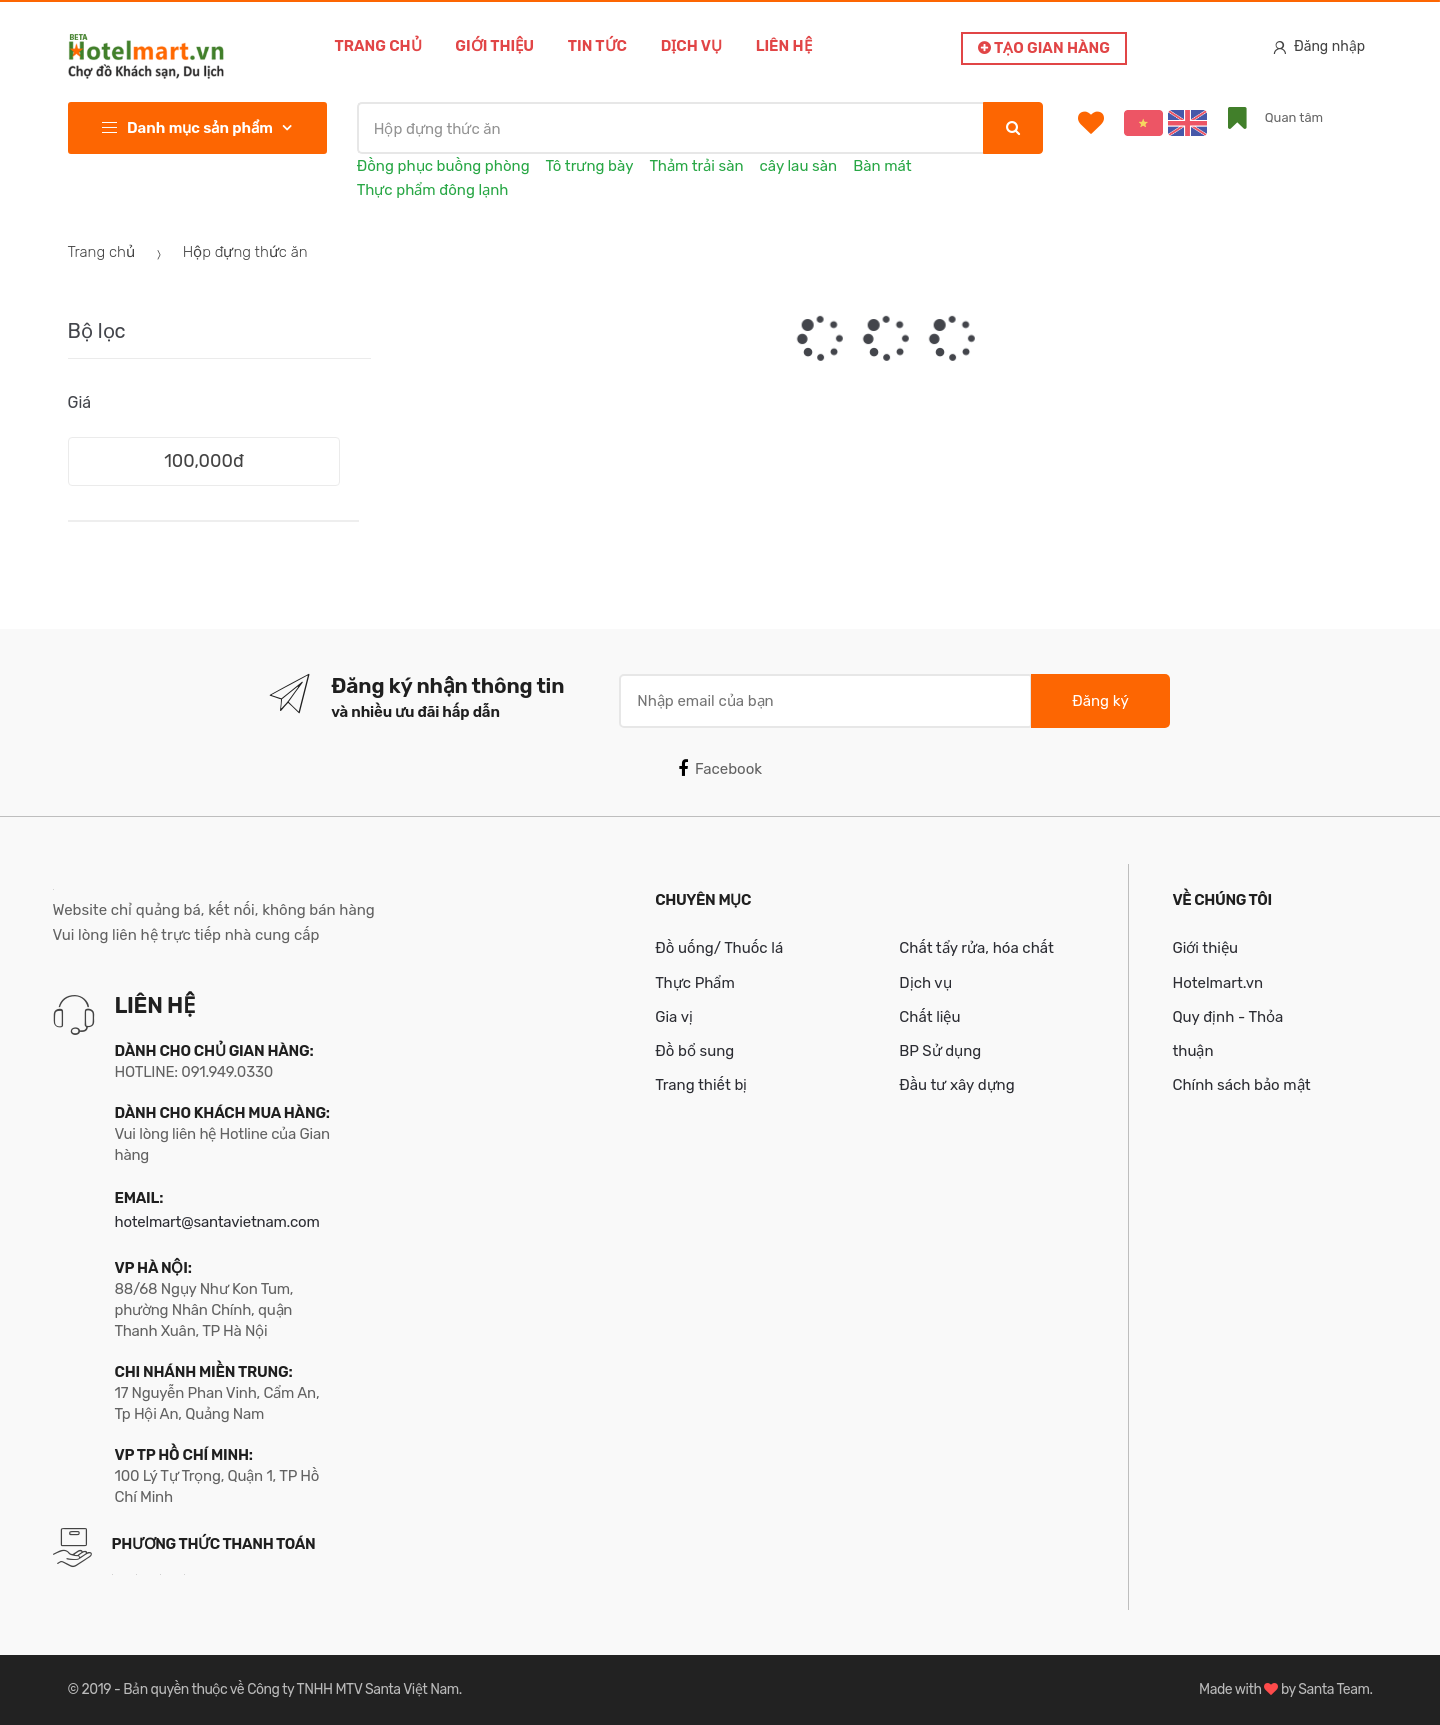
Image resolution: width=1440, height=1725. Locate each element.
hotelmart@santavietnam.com (217, 1222)
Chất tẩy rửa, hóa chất (976, 948)
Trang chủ (378, 46)
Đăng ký (1100, 701)
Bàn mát (882, 166)
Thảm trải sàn (696, 166)
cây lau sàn (799, 166)
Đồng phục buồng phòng (443, 166)
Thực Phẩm (695, 983)
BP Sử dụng (940, 1051)
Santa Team (1333, 1689)
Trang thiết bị (701, 1085)
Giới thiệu (494, 46)
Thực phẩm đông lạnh (433, 190)
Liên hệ (784, 46)
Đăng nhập (1319, 46)
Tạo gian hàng (1044, 48)
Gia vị (674, 1017)
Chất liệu (929, 1017)
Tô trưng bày (590, 166)
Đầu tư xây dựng (956, 1085)
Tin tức (597, 46)
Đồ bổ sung (694, 1051)
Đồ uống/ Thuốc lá (719, 948)
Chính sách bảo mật (1241, 1085)
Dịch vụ (691, 46)
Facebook (720, 769)
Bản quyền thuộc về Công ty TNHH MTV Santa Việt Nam (290, 1689)
